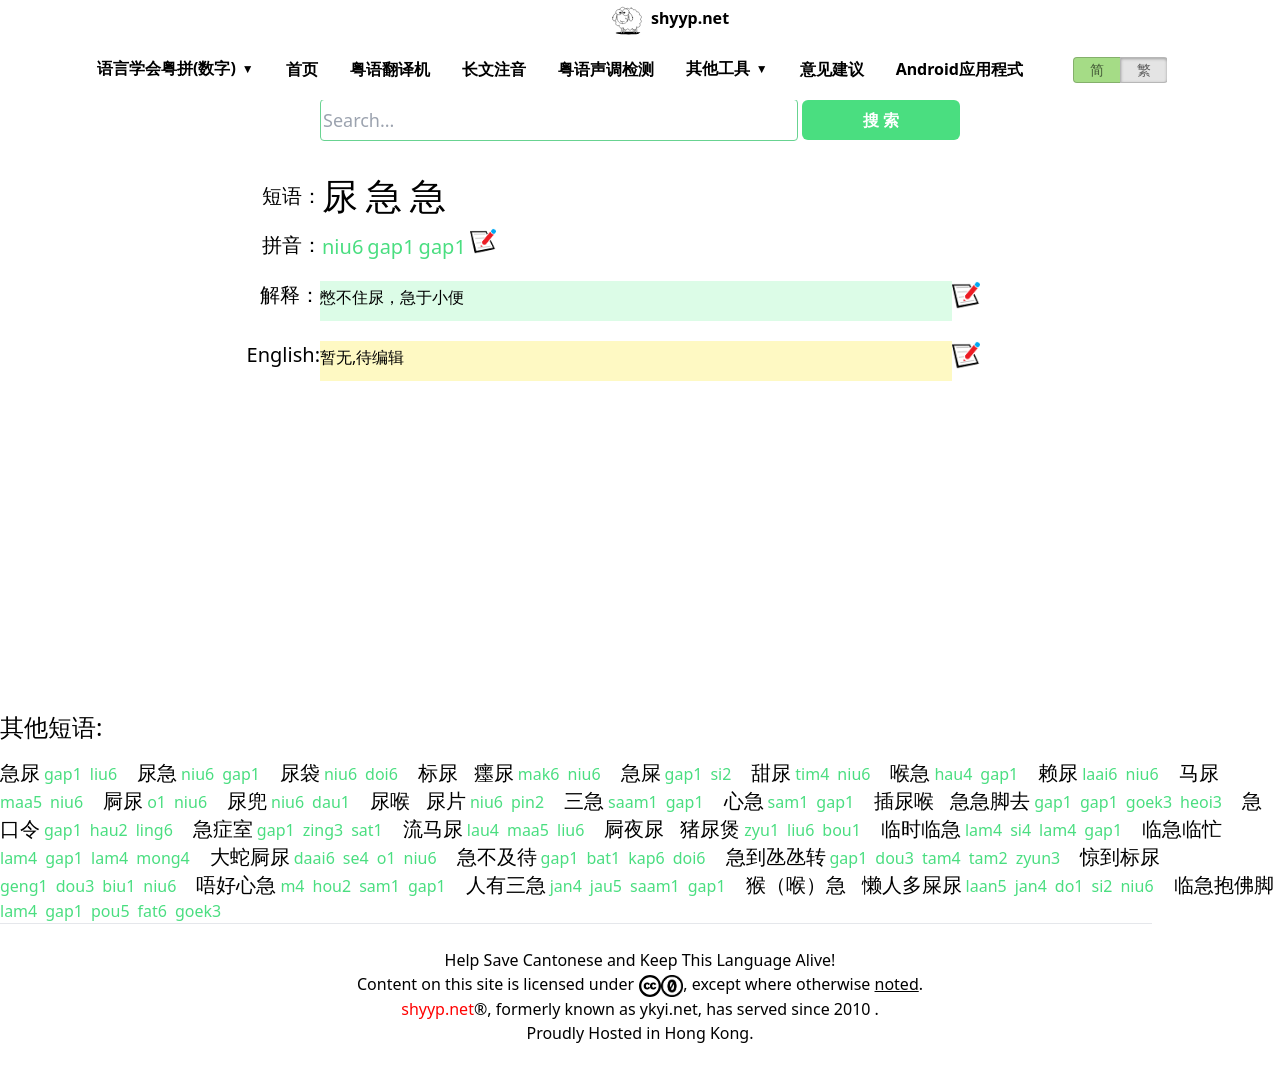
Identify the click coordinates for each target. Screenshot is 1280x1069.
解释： (290, 294)
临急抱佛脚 (1224, 884)
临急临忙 (1182, 828)
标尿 (438, 772)
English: (283, 354)
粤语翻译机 (390, 69)
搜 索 (881, 120)
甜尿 (771, 772)
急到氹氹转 (776, 856)
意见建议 (832, 69)
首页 (302, 69)
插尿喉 (904, 800)
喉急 (910, 772)
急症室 (223, 828)
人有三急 (506, 884)
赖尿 (1058, 772)
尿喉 (390, 800)
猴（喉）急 (796, 884)
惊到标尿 (1120, 856)
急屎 (641, 772)
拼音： (292, 244)
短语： (292, 195)
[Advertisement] (604, 529)
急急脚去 (990, 800)
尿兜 (247, 800)
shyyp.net (437, 1009)
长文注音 (494, 69)
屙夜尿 (634, 828)
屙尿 (123, 800)
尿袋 (300, 772)
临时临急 (921, 828)
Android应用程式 (959, 69)
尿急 (157, 772)
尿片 (446, 800)
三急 (584, 800)
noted (897, 984)
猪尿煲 (710, 828)
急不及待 (497, 856)
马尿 (1199, 772)
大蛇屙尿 (250, 856)
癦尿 (494, 772)
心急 (744, 800)
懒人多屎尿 (912, 884)
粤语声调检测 (606, 69)
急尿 (20, 772)
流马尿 (433, 828)
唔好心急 (236, 884)
